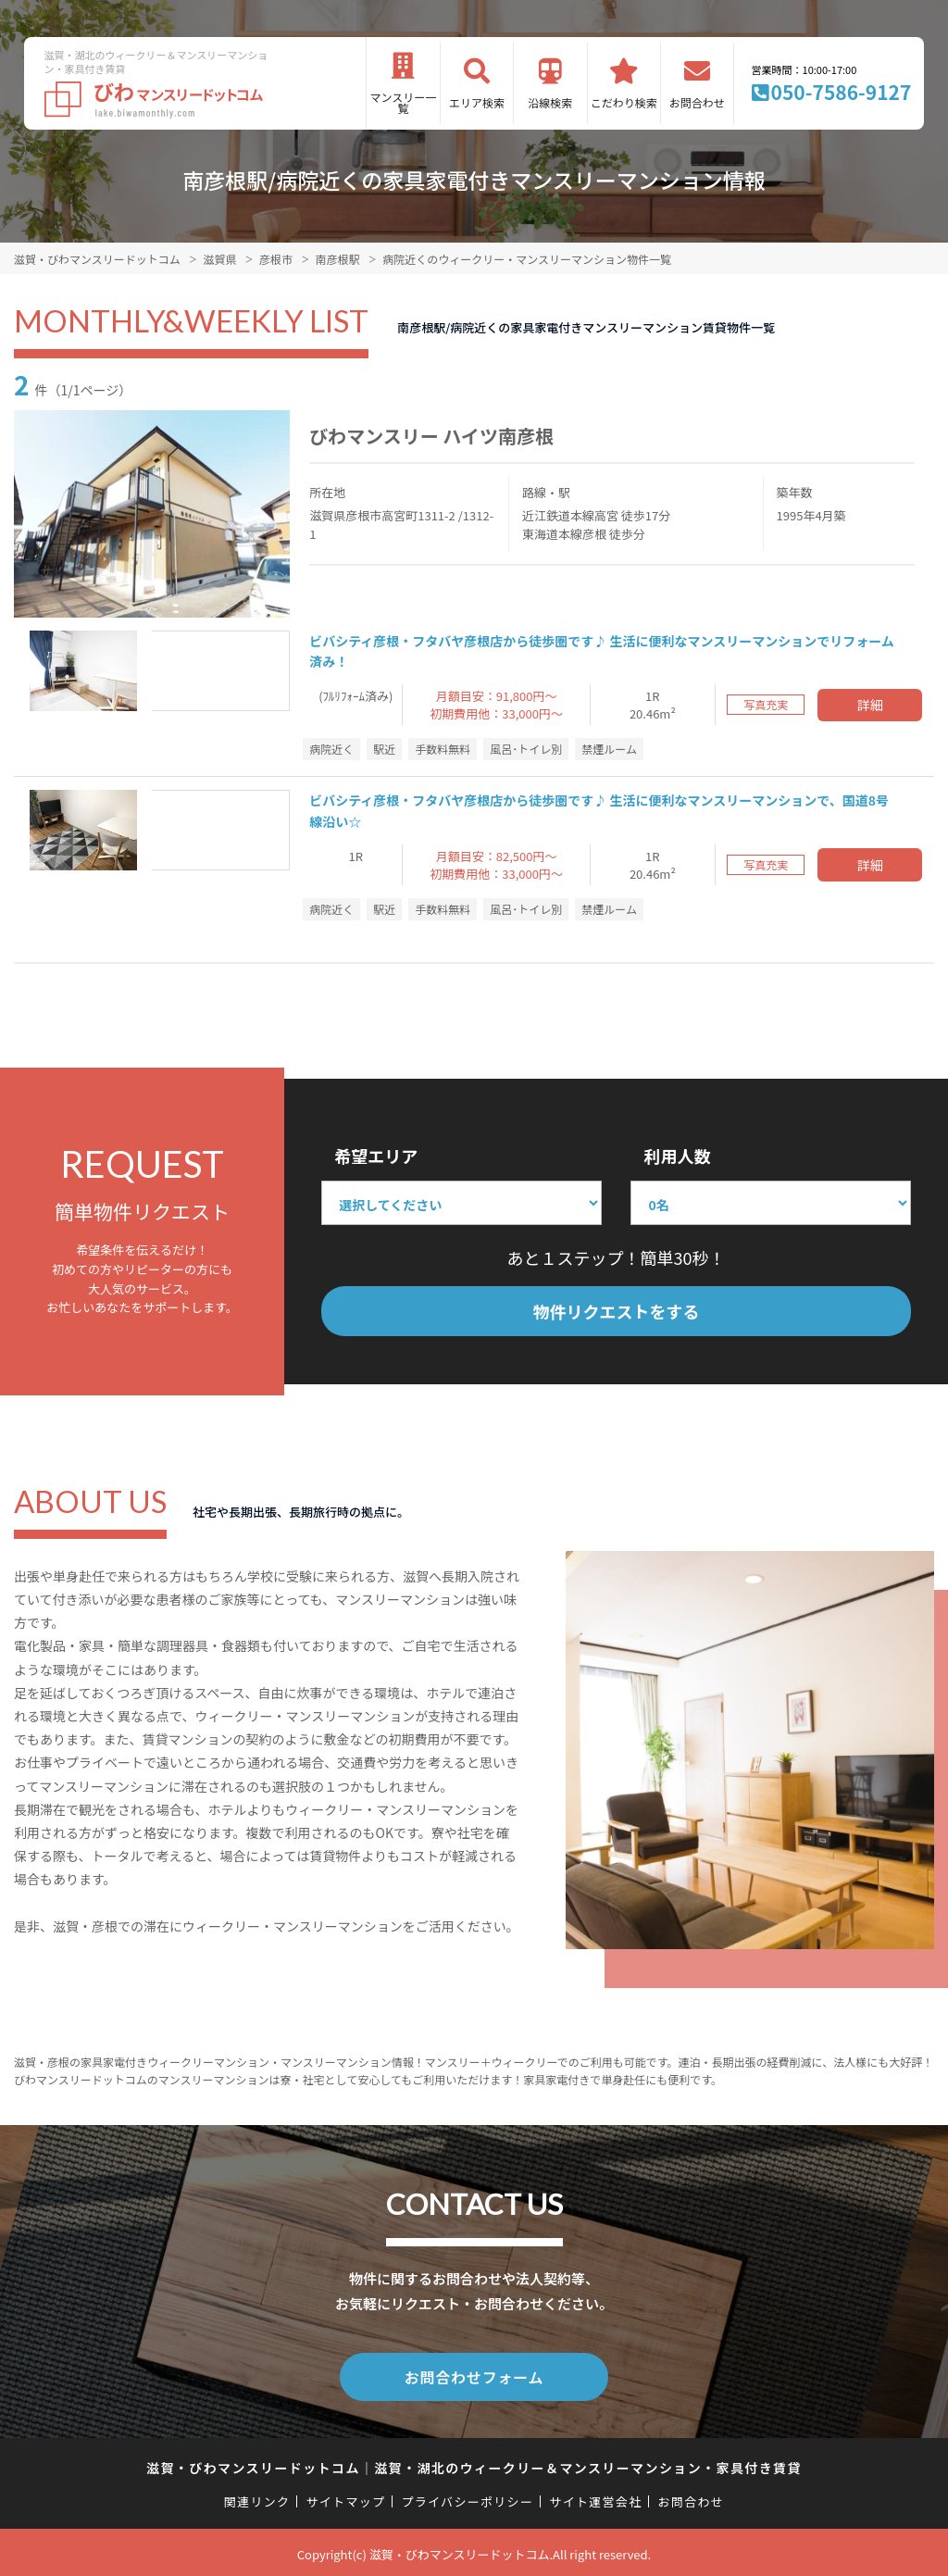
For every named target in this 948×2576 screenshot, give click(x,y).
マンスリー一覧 (403, 102)
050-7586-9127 (841, 92)
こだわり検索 (624, 102)
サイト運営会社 (595, 2498)
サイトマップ (346, 2498)
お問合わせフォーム (474, 2375)
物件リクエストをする (616, 1311)
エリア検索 (477, 102)
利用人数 (676, 1156)
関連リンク (257, 2498)
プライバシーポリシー (467, 2498)
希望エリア (376, 1156)
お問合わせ (697, 102)
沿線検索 (550, 102)
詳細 (870, 704)
